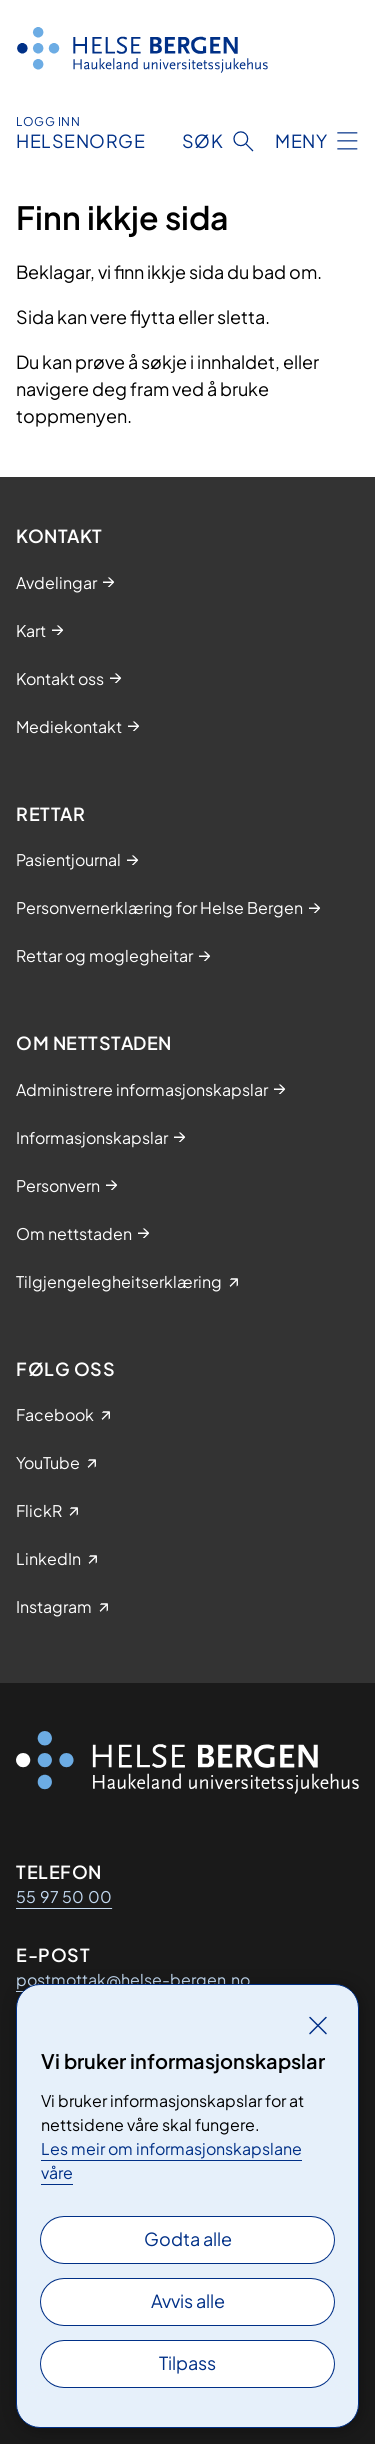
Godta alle (188, 2238)
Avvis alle (188, 2300)
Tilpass (187, 2362)
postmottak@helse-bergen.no (133, 1979)
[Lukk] (318, 2025)
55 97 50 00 (64, 1896)
